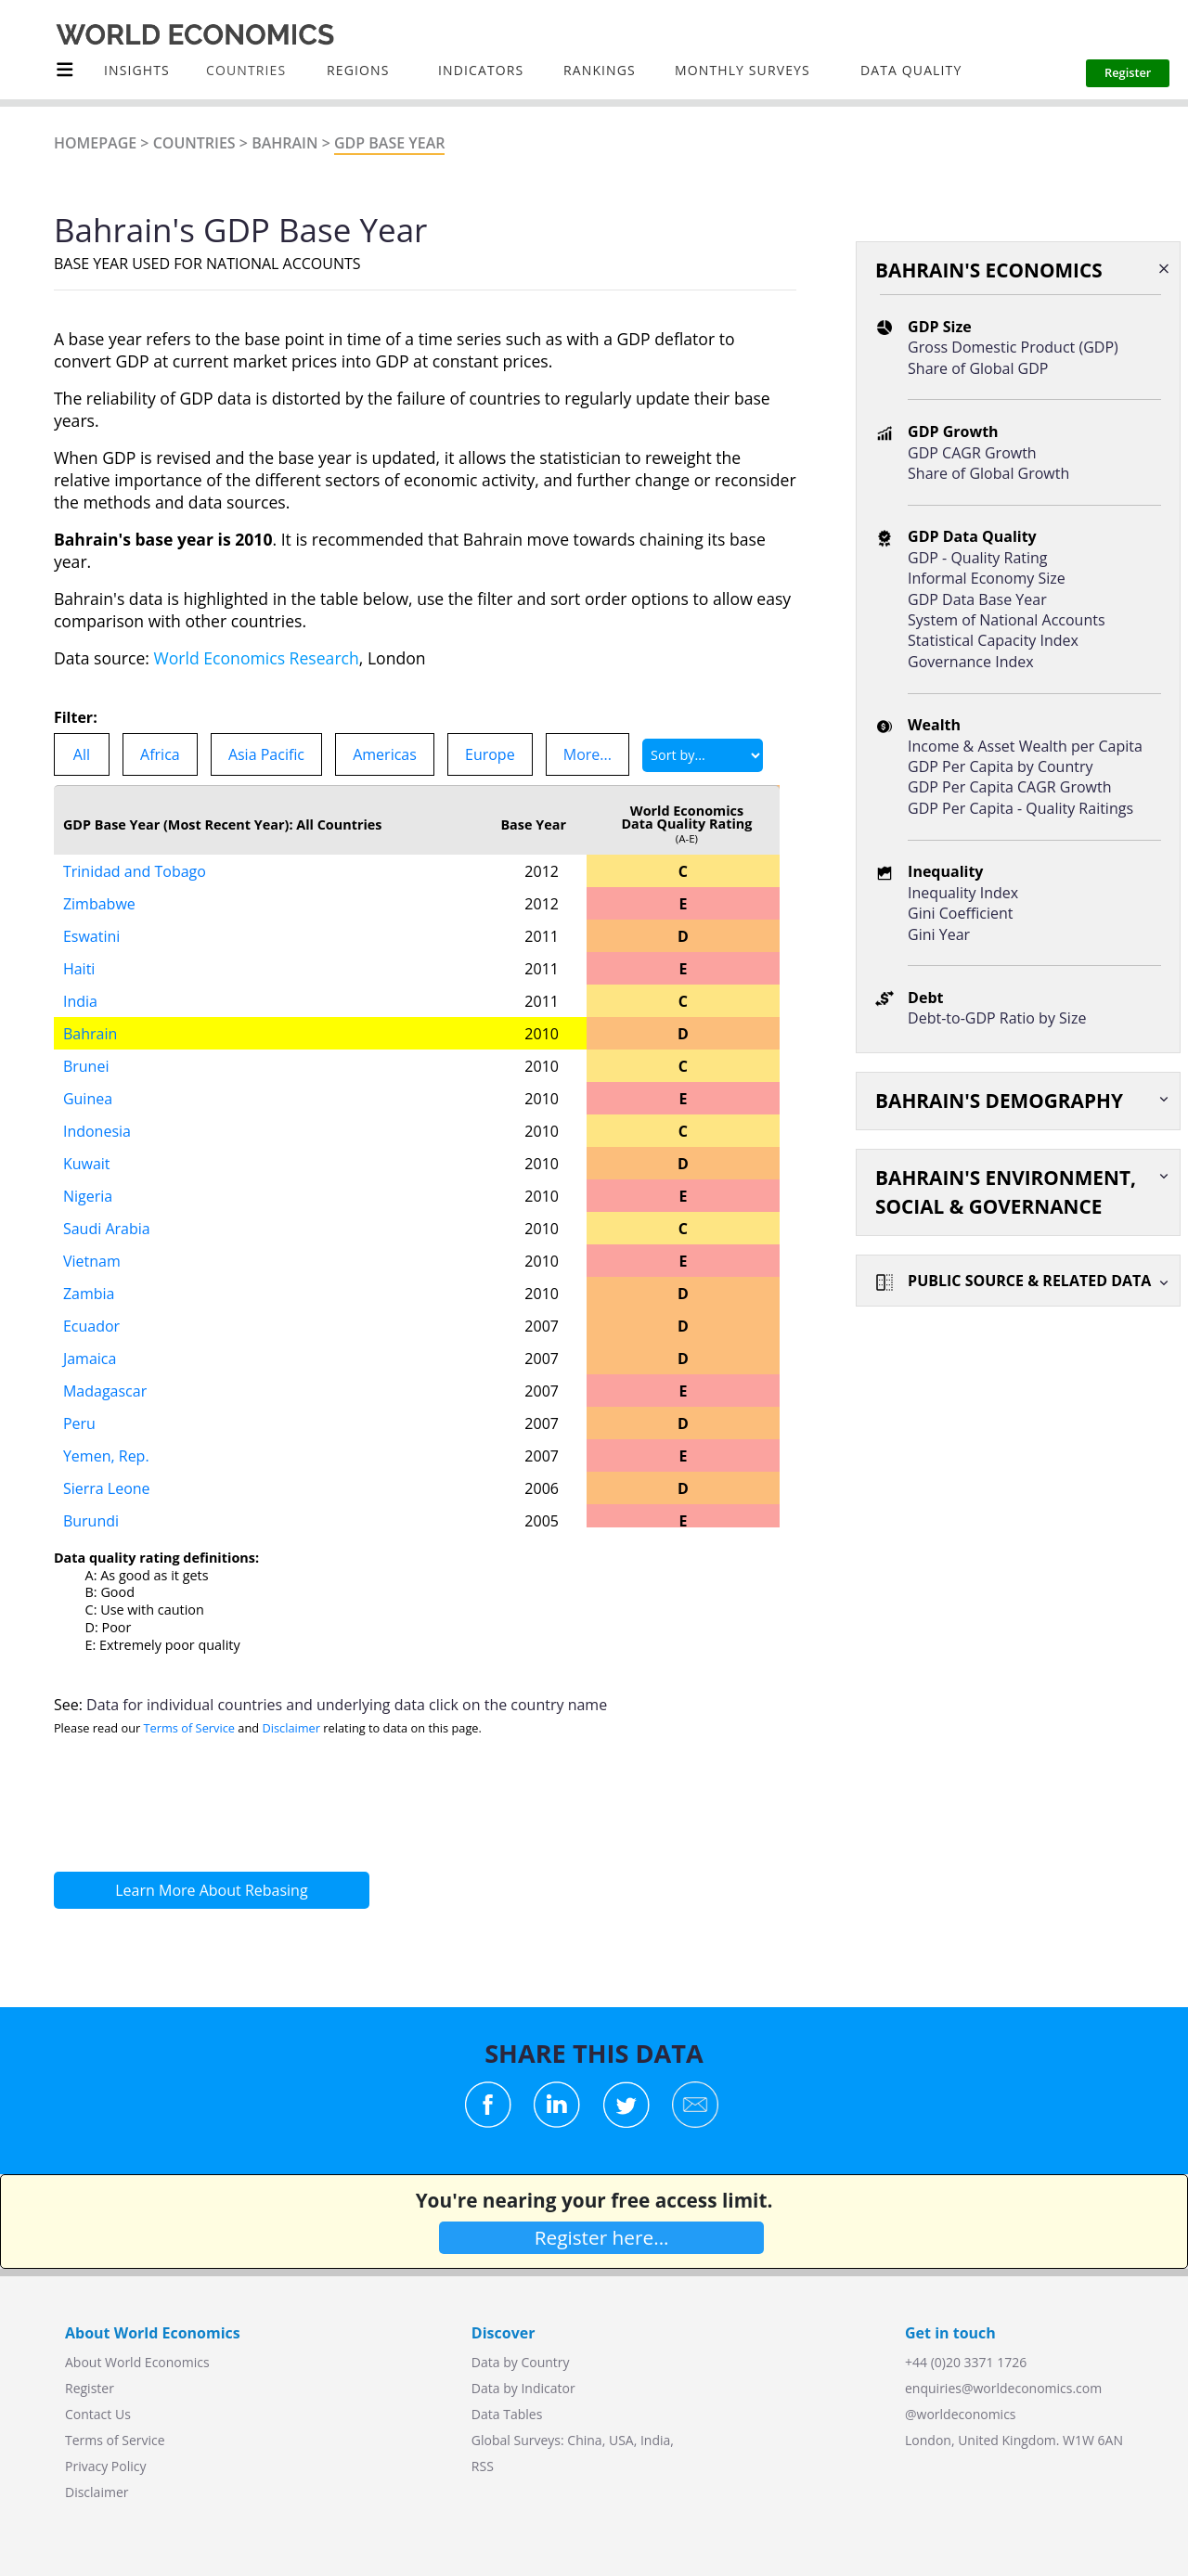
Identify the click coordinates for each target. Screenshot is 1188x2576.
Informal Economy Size (986, 578)
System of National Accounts (1006, 620)
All (81, 754)
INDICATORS (480, 70)
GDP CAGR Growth (972, 453)
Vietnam (92, 1261)
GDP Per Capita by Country (1000, 766)
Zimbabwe (99, 904)
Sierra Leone (106, 1488)
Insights (137, 70)
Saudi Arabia (106, 1228)
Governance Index (971, 661)
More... (587, 754)
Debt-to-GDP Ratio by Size (997, 1018)
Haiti (79, 969)
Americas (385, 754)
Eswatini (91, 936)
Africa (160, 754)
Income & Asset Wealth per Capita (1025, 746)
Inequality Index (963, 892)
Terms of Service (189, 1727)
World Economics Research (256, 658)
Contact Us (98, 2414)
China (584, 2440)
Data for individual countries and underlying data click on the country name (346, 1704)
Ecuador (91, 1326)
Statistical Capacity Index (993, 640)
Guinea (87, 1098)
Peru (79, 1423)
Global (490, 2440)
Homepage (95, 143)
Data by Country (520, 2362)
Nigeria (87, 1196)
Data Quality (911, 70)
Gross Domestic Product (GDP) (1013, 347)
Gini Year (939, 934)
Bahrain (284, 143)
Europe (490, 754)
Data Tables (506, 2414)
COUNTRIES (246, 70)
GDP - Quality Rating (977, 557)
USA (621, 2440)
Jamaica (89, 1358)
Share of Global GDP (978, 368)
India (80, 1001)
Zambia (89, 1293)
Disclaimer (291, 1727)
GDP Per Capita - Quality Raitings (1020, 808)
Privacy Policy (105, 2466)
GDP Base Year (390, 143)
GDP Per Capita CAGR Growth (1009, 787)
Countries (194, 143)
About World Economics (137, 2362)
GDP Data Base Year (977, 599)
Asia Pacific (266, 754)
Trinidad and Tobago (134, 871)
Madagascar (105, 1391)
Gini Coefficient (960, 913)
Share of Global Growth (988, 473)
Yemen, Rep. (106, 1456)
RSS (482, 2466)
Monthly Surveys (742, 70)
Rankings (599, 70)
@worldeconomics (960, 2414)
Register (89, 2388)
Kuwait (86, 1163)
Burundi (91, 1521)
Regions (358, 70)
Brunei (86, 1066)
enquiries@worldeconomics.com (1003, 2388)
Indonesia (97, 1131)
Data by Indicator (523, 2388)
